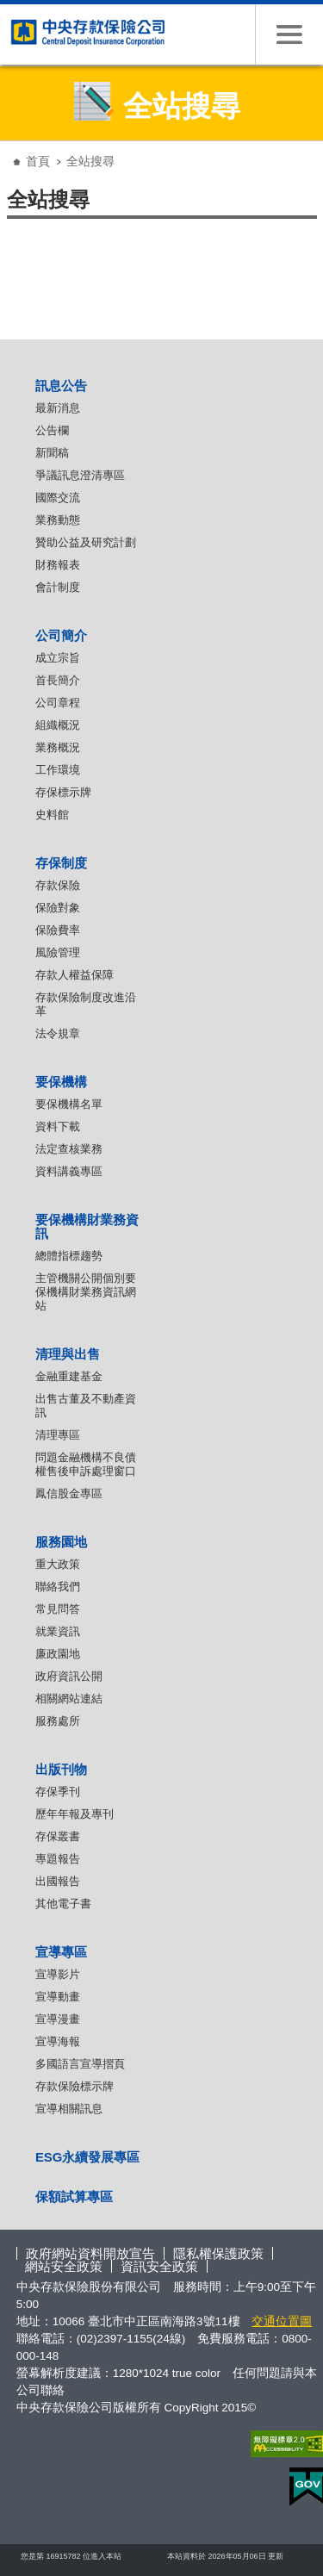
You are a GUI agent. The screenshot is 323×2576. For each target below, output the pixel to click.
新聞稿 (52, 452)
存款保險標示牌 (74, 2086)
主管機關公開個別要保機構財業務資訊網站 (85, 1292)
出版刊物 (61, 1769)
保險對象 (57, 907)
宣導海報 (57, 2041)
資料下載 (57, 1126)
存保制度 (61, 863)
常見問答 (57, 1608)
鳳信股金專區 (68, 1493)
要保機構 (61, 1081)
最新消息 (57, 407)
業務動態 (57, 519)
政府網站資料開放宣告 (90, 2253)
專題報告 (57, 1858)
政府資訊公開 (68, 1676)
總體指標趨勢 (68, 1255)
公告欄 (52, 430)
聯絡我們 (57, 1586)
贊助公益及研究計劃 (85, 542)
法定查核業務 (68, 1148)
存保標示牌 (63, 792)
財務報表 (57, 564)
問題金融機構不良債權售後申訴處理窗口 (85, 1464)
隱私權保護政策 (218, 2253)
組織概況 (57, 725)
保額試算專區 (74, 2196)
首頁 (38, 161)
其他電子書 (63, 1903)
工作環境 (57, 769)
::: (12, 147)
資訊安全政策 (159, 2266)
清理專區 (57, 1434)
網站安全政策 (63, 2266)
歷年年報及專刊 (74, 1814)
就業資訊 (57, 1631)
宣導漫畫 (57, 2019)
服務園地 (61, 1541)
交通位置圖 (282, 2321)
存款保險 (57, 885)
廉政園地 (57, 1653)
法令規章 (57, 1033)
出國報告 (57, 1881)
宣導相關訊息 (68, 2108)
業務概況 (57, 747)
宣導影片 (57, 1974)
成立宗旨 (57, 657)
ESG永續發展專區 (87, 2157)
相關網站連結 (68, 1698)
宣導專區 (61, 1951)
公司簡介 (61, 635)
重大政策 (57, 1564)
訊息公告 (61, 385)
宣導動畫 (57, 1996)
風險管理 (57, 952)
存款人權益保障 (74, 974)
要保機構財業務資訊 (87, 1226)
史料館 (52, 814)
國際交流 (57, 497)
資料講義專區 (68, 1171)
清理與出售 (67, 1354)
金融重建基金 (68, 1376)
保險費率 (57, 930)
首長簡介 (57, 680)
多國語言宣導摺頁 (80, 2063)
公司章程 (57, 702)
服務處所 (57, 1720)
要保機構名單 (68, 1104)
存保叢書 (57, 1836)
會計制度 (57, 587)
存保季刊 (57, 1791)
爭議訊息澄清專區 (80, 475)
